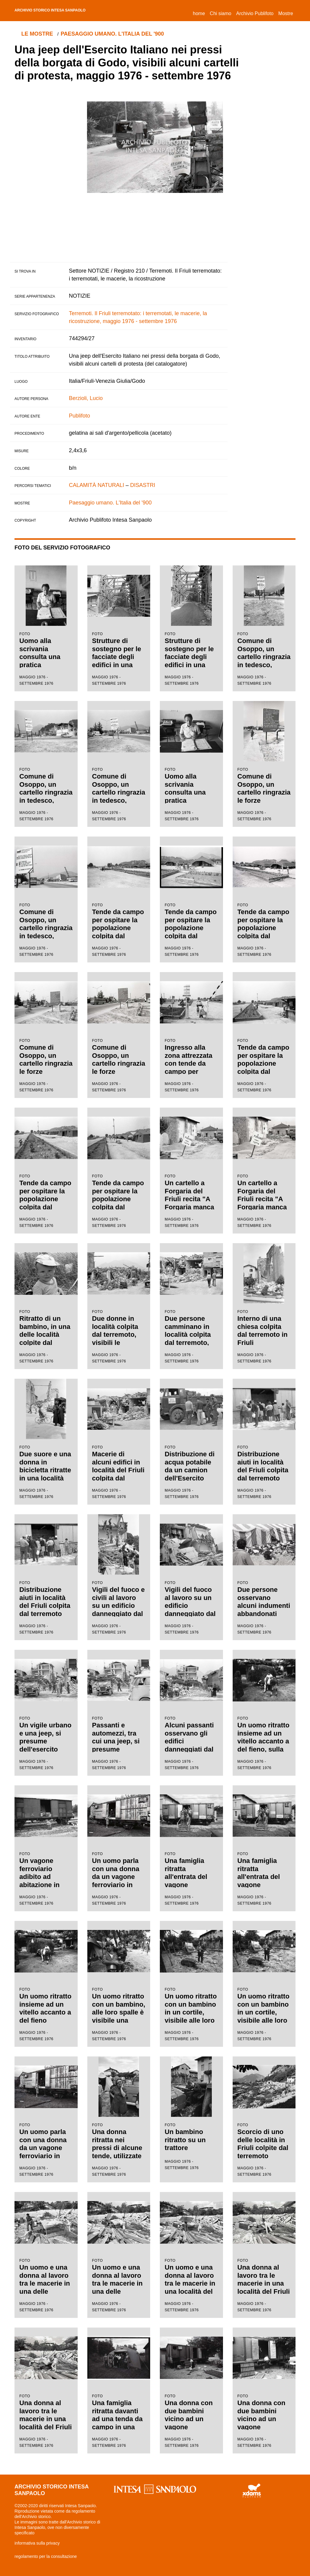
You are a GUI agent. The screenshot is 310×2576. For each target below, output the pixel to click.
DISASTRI (142, 485)
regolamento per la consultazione (46, 2556)
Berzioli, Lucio (86, 398)
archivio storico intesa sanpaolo (68, 11)
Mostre (285, 13)
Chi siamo (220, 13)
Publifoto (79, 416)
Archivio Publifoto (254, 13)
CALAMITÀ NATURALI (96, 485)
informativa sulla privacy (37, 2543)
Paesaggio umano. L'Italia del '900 (117, 34)
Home (200, 12)
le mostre (39, 34)
